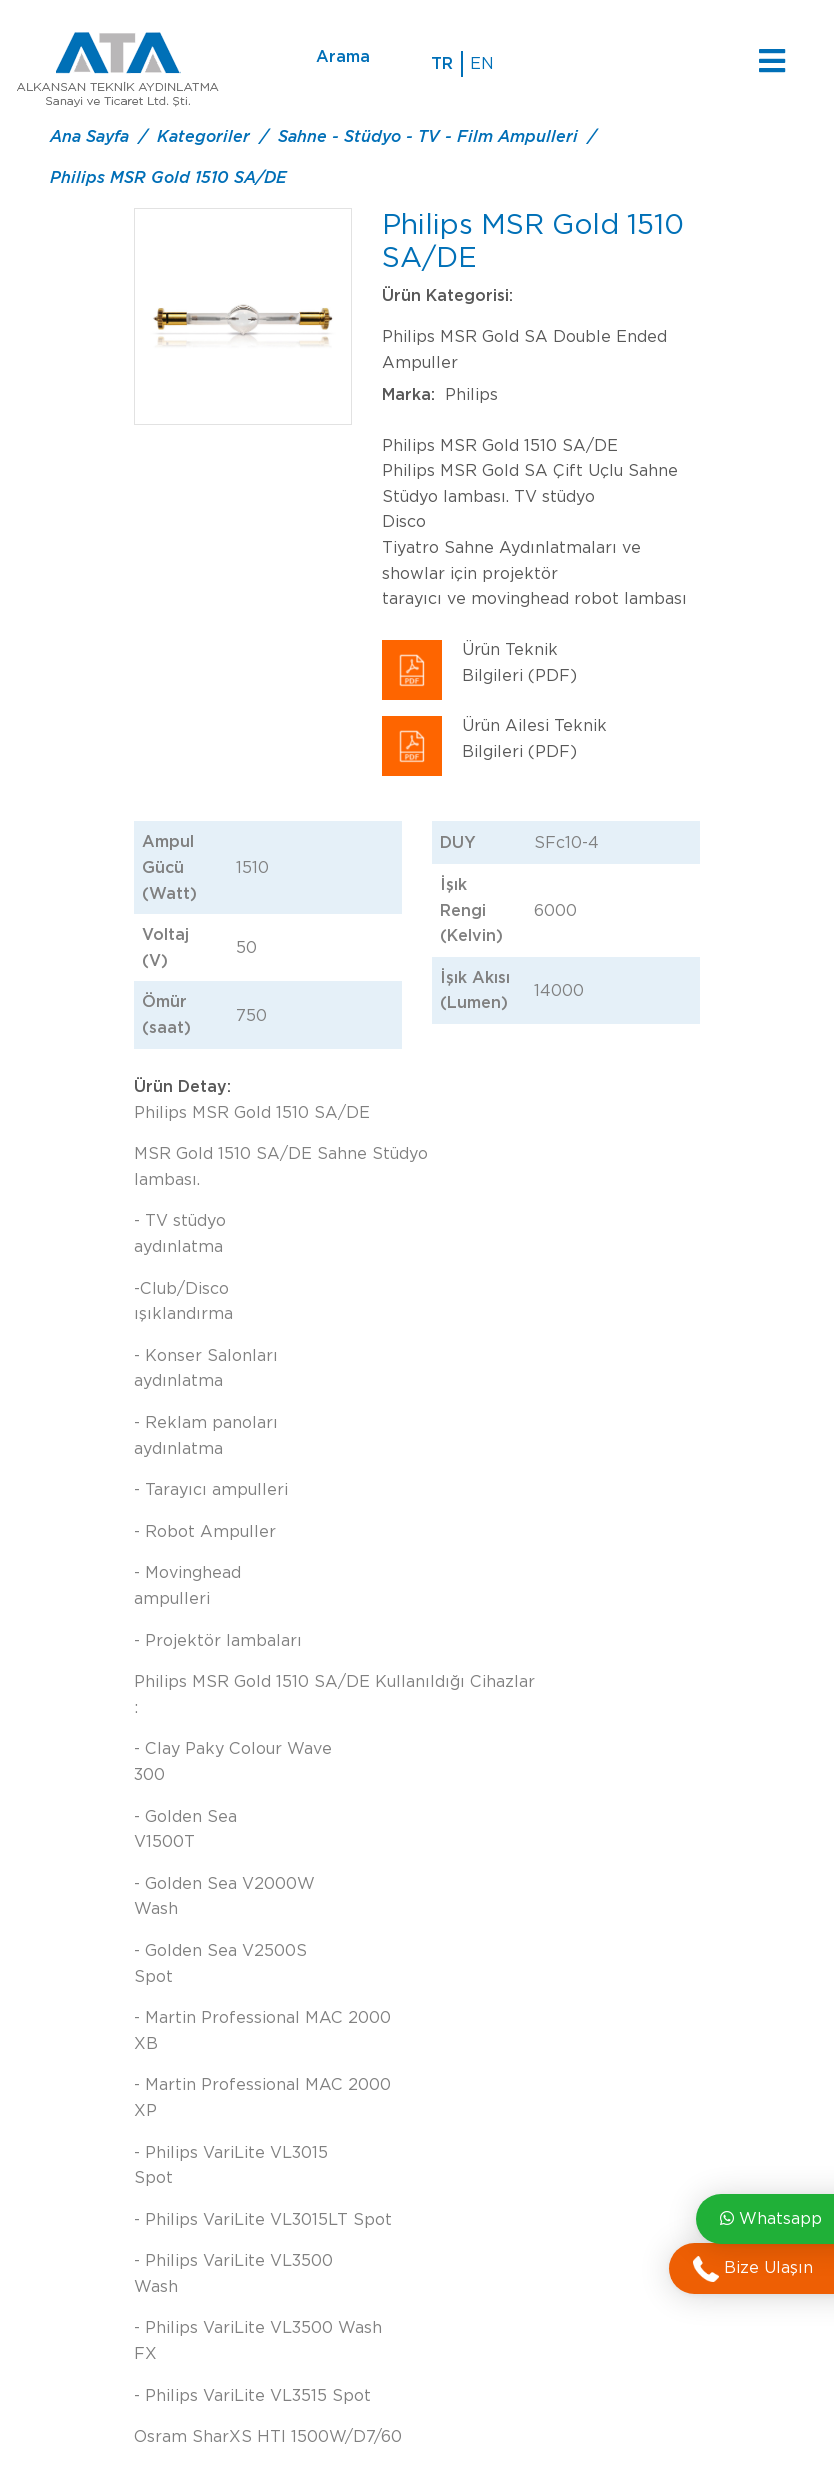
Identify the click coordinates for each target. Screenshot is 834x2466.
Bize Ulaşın (753, 2269)
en (482, 63)
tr (442, 63)
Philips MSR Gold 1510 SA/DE (168, 177)
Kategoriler (203, 136)
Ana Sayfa (89, 136)
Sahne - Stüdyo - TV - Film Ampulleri (428, 136)
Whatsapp (771, 2218)
